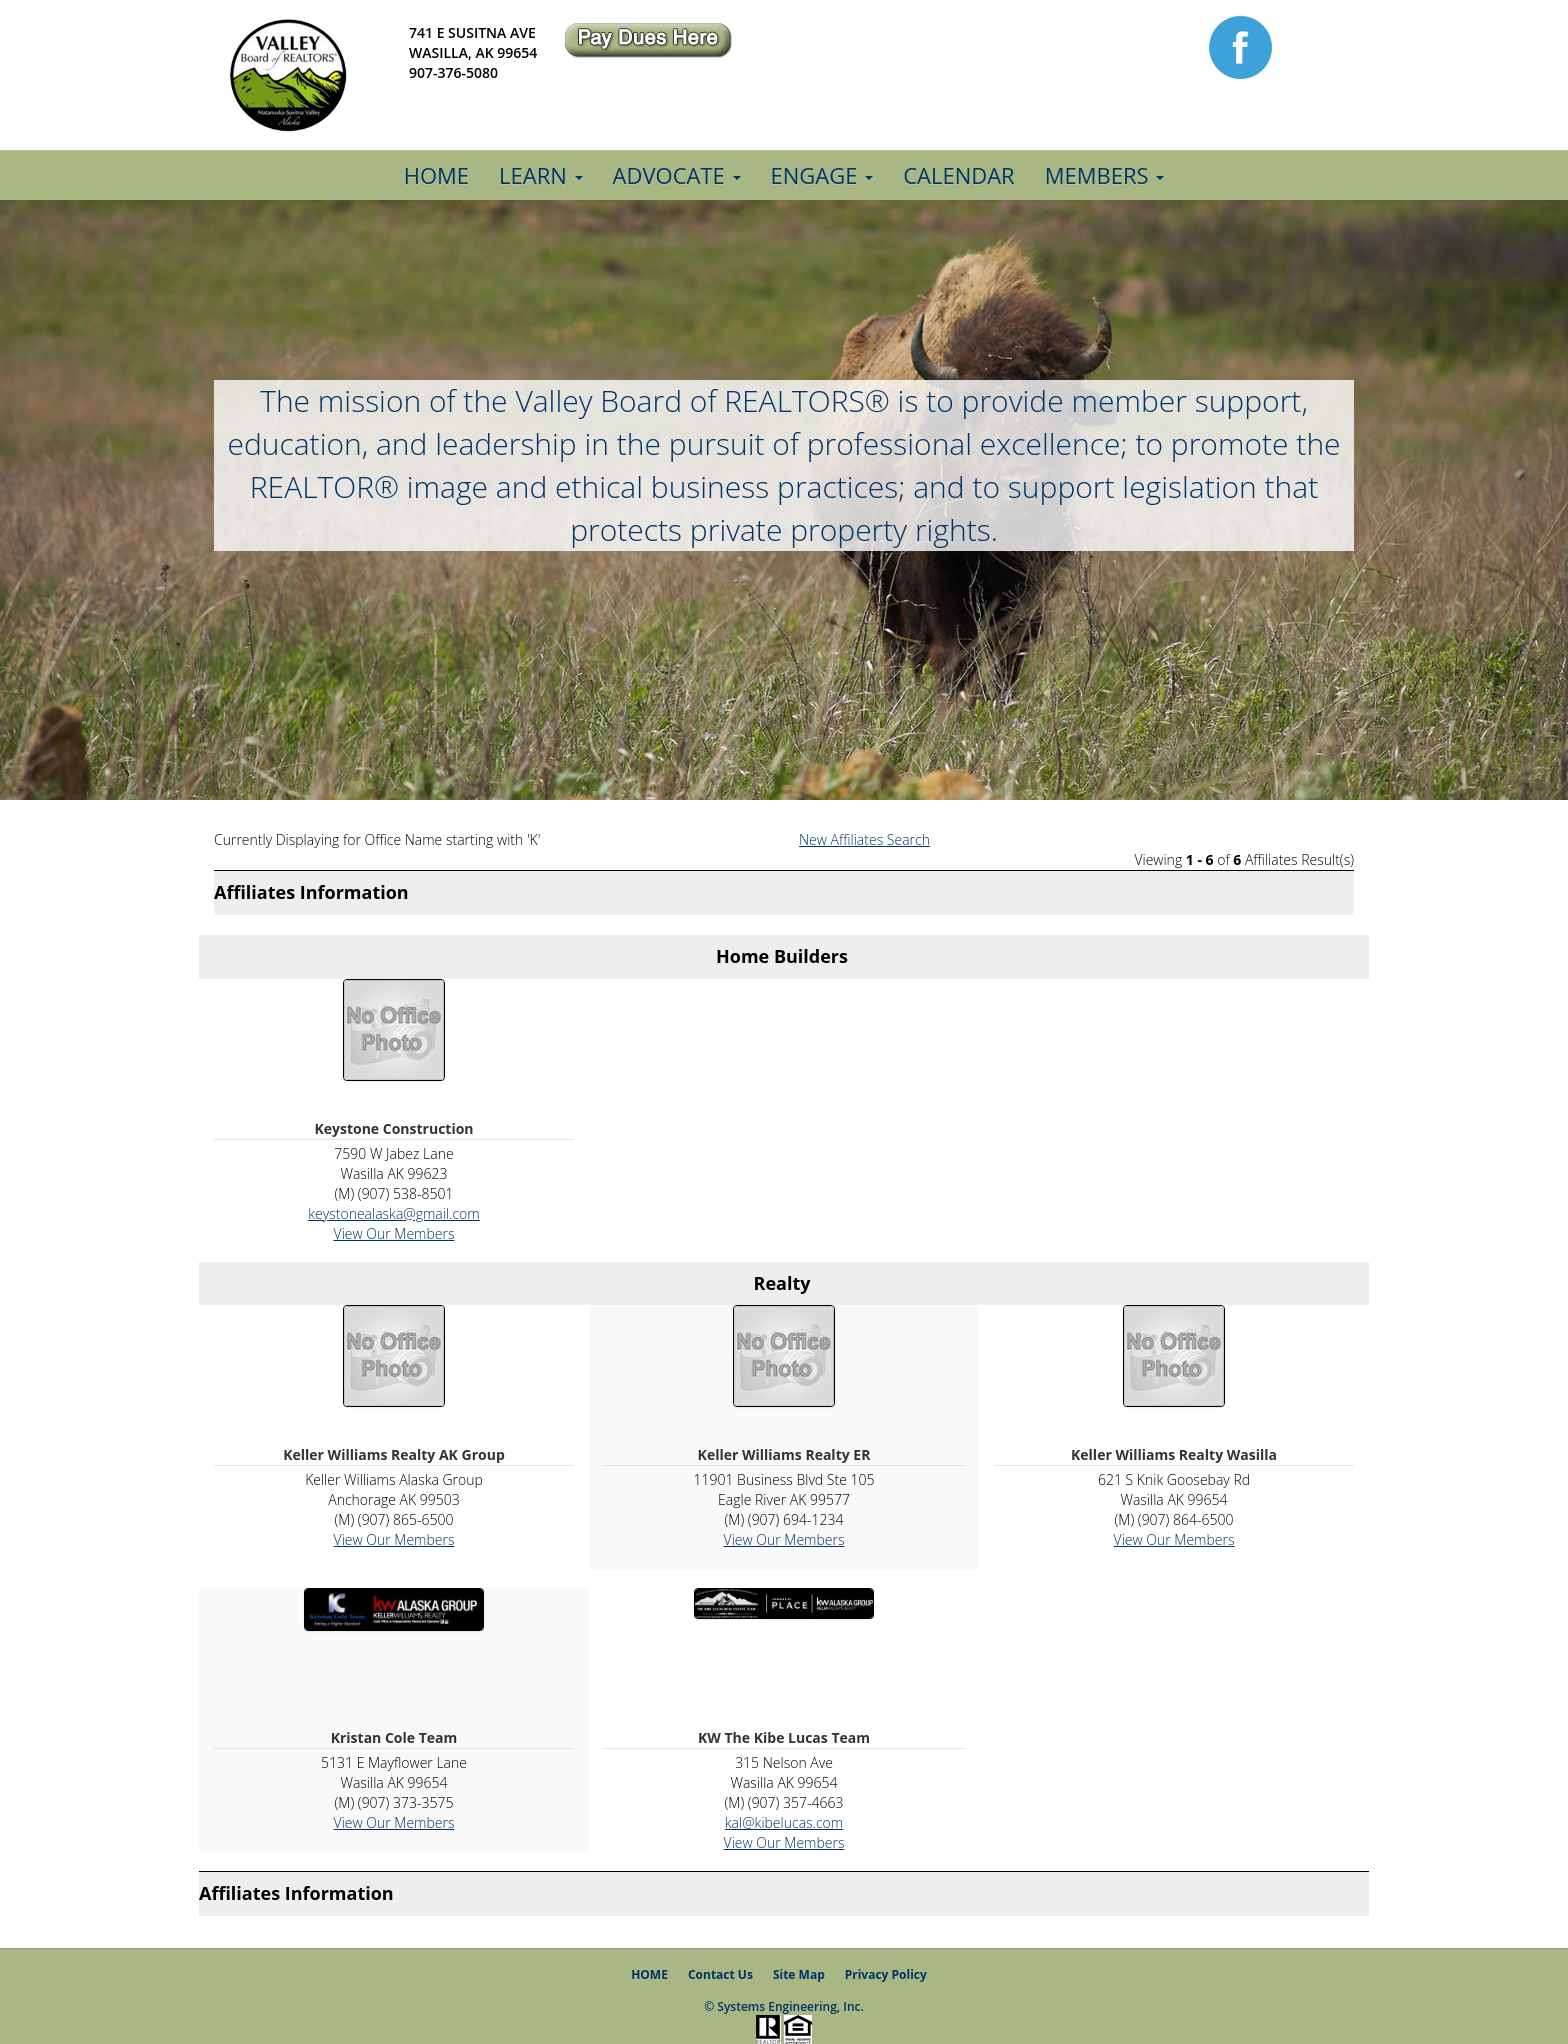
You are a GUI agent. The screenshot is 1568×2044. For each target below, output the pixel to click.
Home (436, 175)
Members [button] (1105, 175)
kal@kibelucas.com (784, 1822)
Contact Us (720, 1974)
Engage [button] (822, 175)
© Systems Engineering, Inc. (784, 2006)
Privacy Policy (886, 1974)
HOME (649, 1974)
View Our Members (394, 1233)
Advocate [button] (677, 175)
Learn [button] (540, 175)
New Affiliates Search (864, 839)
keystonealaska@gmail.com (393, 1213)
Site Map (799, 1974)
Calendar (959, 175)
